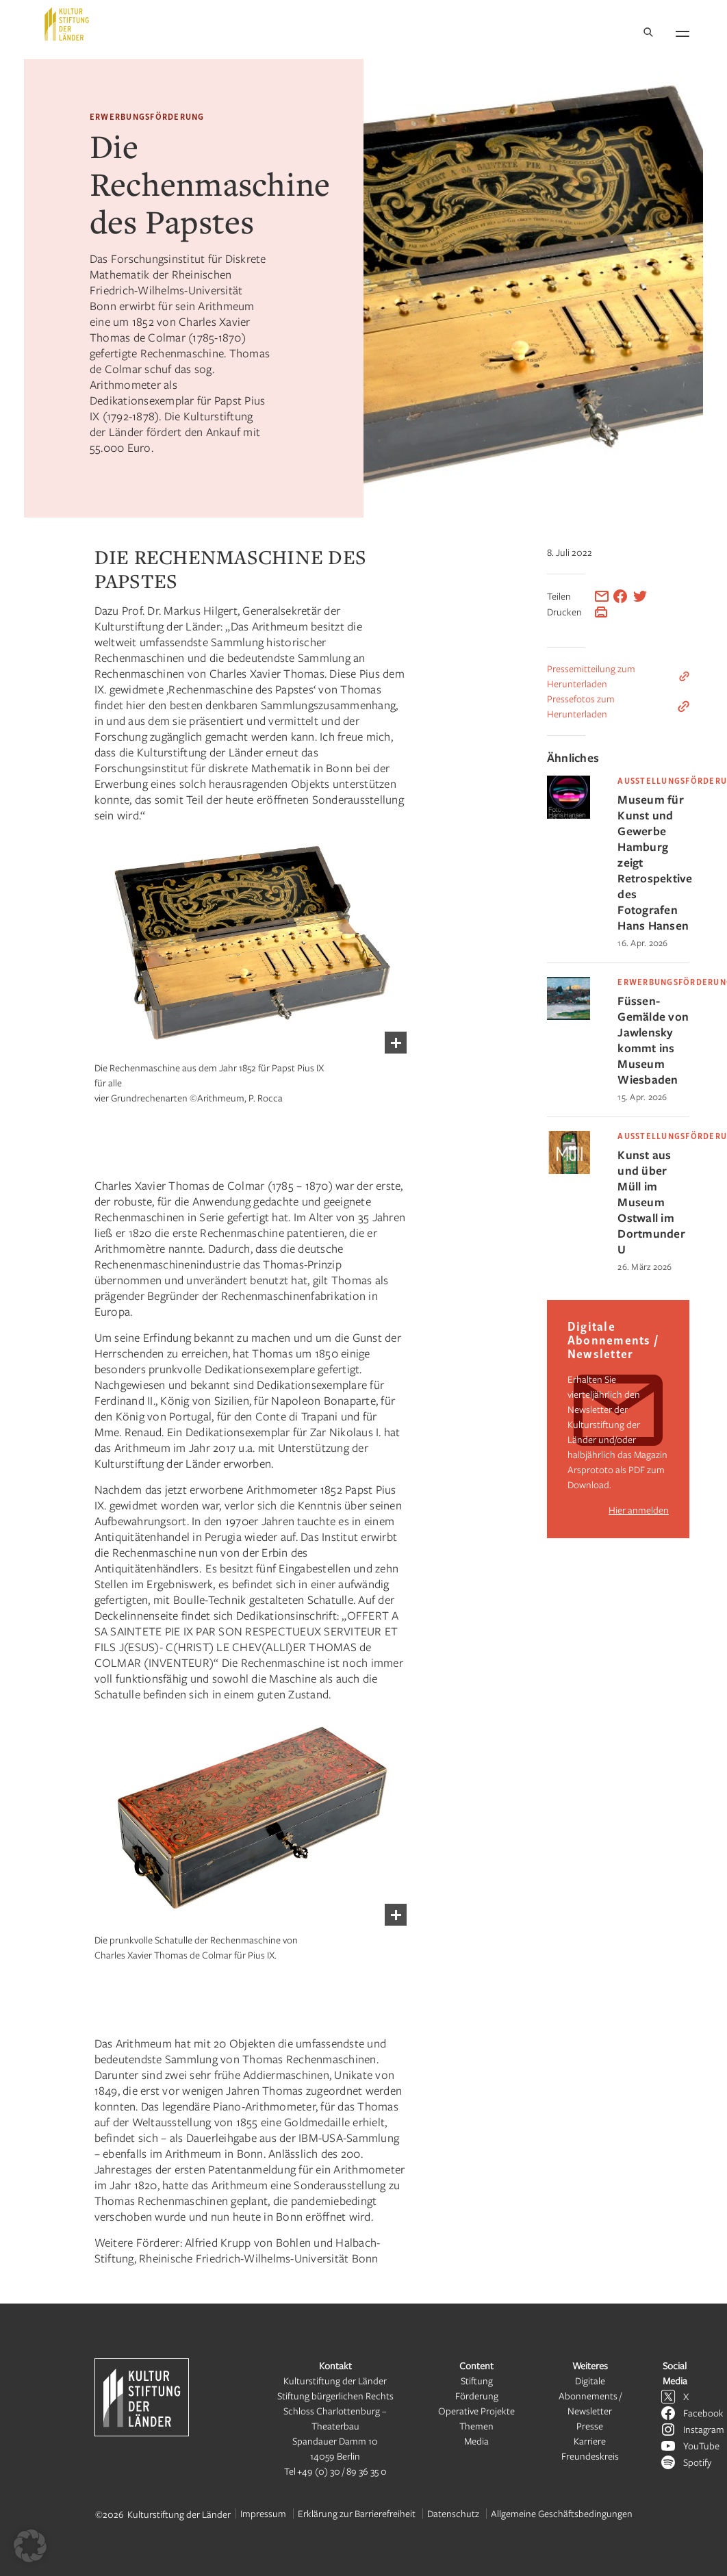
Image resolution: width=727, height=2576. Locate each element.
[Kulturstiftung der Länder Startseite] (67, 24)
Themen (476, 2425)
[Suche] (648, 33)
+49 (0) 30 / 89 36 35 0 (342, 2470)
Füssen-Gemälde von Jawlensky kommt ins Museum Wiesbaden (653, 1040)
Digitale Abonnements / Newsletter (590, 2395)
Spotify (697, 2462)
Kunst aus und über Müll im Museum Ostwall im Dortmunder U (651, 1202)
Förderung (476, 2395)
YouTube (701, 2445)
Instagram (703, 2429)
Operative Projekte (476, 2410)
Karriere (590, 2440)
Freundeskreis (590, 2455)
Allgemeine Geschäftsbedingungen (562, 2513)
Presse (589, 2425)
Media (476, 2440)
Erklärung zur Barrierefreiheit (357, 2513)
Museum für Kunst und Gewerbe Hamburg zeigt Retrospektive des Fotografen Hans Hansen (653, 862)
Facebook (703, 2412)
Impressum (263, 2513)
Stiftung (477, 2380)
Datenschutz (453, 2513)
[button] (30, 2546)
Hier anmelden (639, 1509)
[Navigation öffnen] (682, 31)
